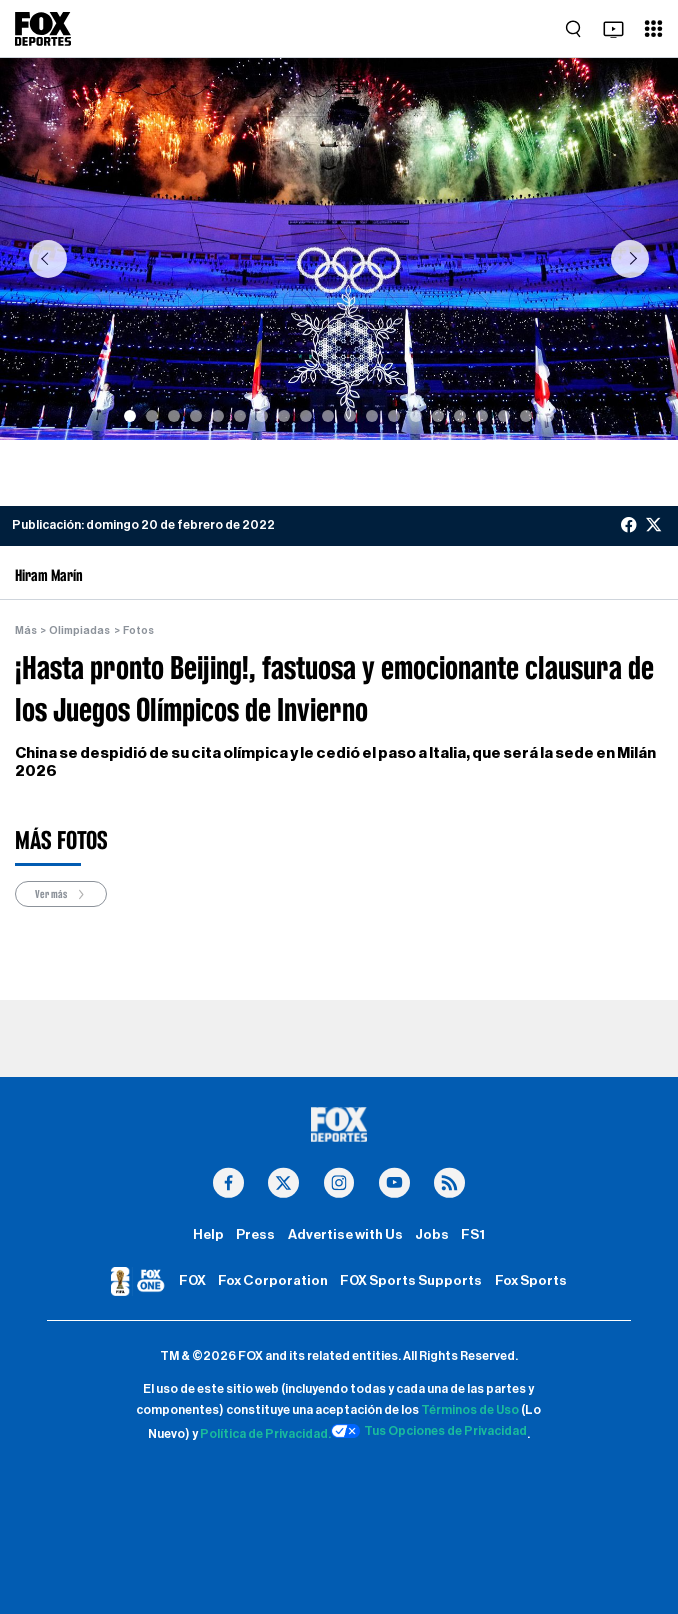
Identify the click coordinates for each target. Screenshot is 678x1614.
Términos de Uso (470, 1410)
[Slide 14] (416, 416)
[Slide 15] (438, 416)
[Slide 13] (394, 416)
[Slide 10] (328, 416)
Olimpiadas (79, 630)
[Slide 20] (548, 416)
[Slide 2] (152, 416)
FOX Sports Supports (411, 1281)
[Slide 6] (240, 416)
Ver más (61, 894)
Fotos (138, 630)
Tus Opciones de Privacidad (429, 1431)
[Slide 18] (504, 416)
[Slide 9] (306, 416)
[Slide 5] (218, 416)
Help (208, 1235)
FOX (192, 1281)
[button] (47, 258)
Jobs (432, 1235)
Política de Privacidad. (265, 1434)
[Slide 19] (526, 416)
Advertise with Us (345, 1235)
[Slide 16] (460, 416)
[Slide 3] (174, 416)
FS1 (473, 1235)
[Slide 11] (350, 416)
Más (26, 630)
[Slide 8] (284, 416)
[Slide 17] (482, 416)
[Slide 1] (130, 416)
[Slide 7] (262, 416)
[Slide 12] (372, 416)
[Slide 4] (196, 416)
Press (255, 1235)
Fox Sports (531, 1281)
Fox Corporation (273, 1281)
